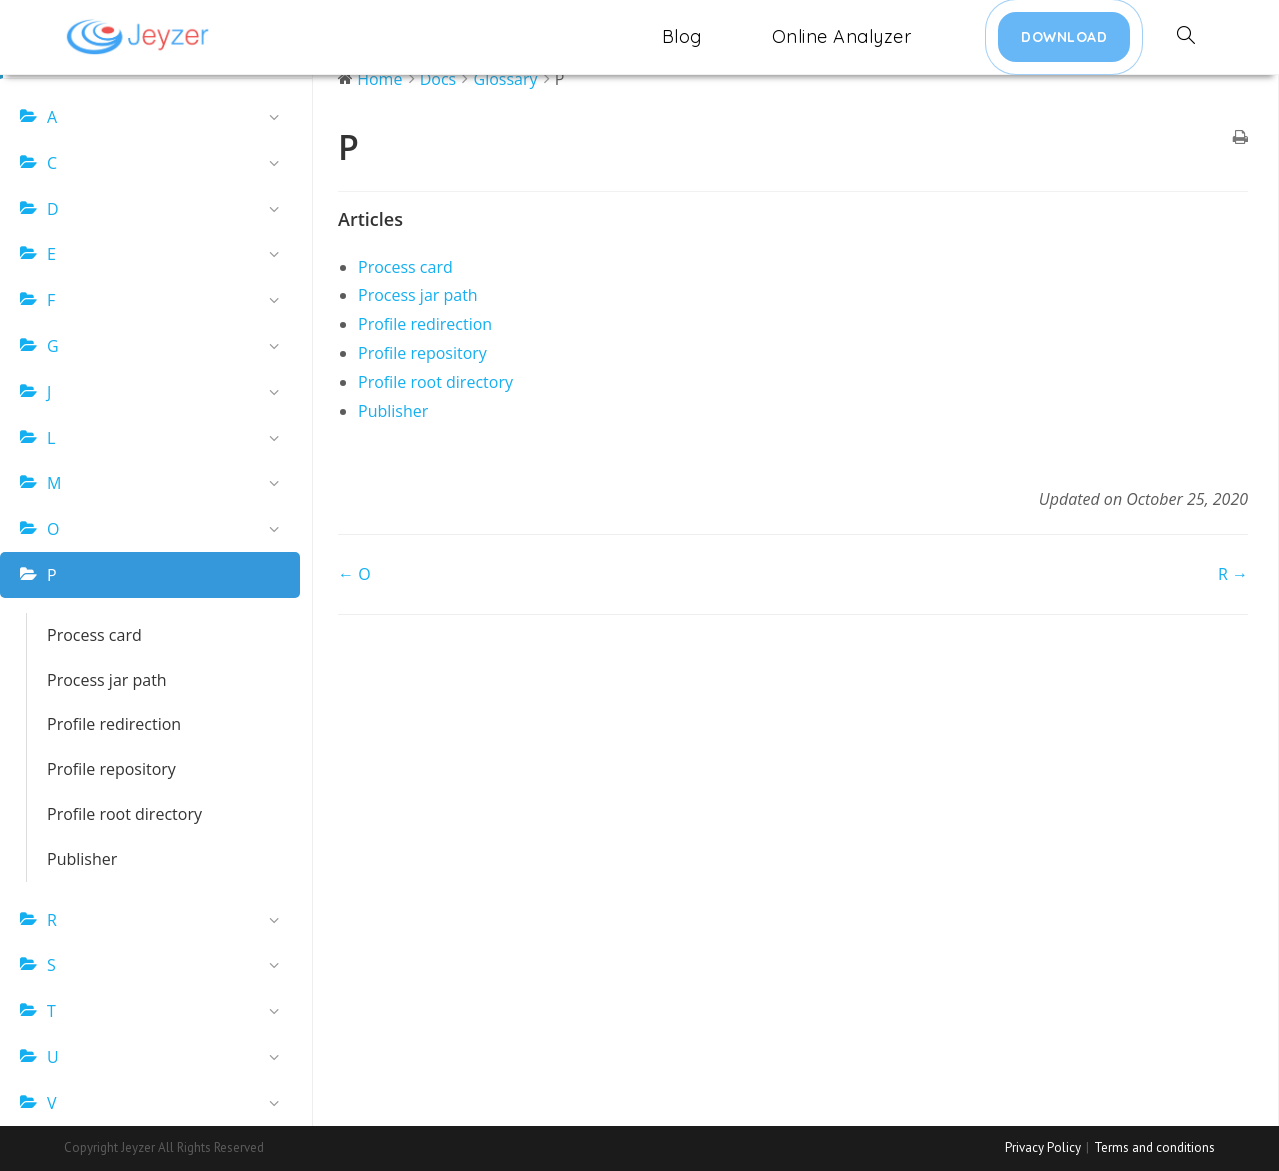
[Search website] (1186, 37)
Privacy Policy (1043, 1147)
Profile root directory (124, 814)
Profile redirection (114, 724)
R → (1233, 574)
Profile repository (111, 769)
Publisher (82, 859)
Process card (94, 635)
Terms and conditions (1154, 1147)
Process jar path (107, 680)
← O (354, 574)
